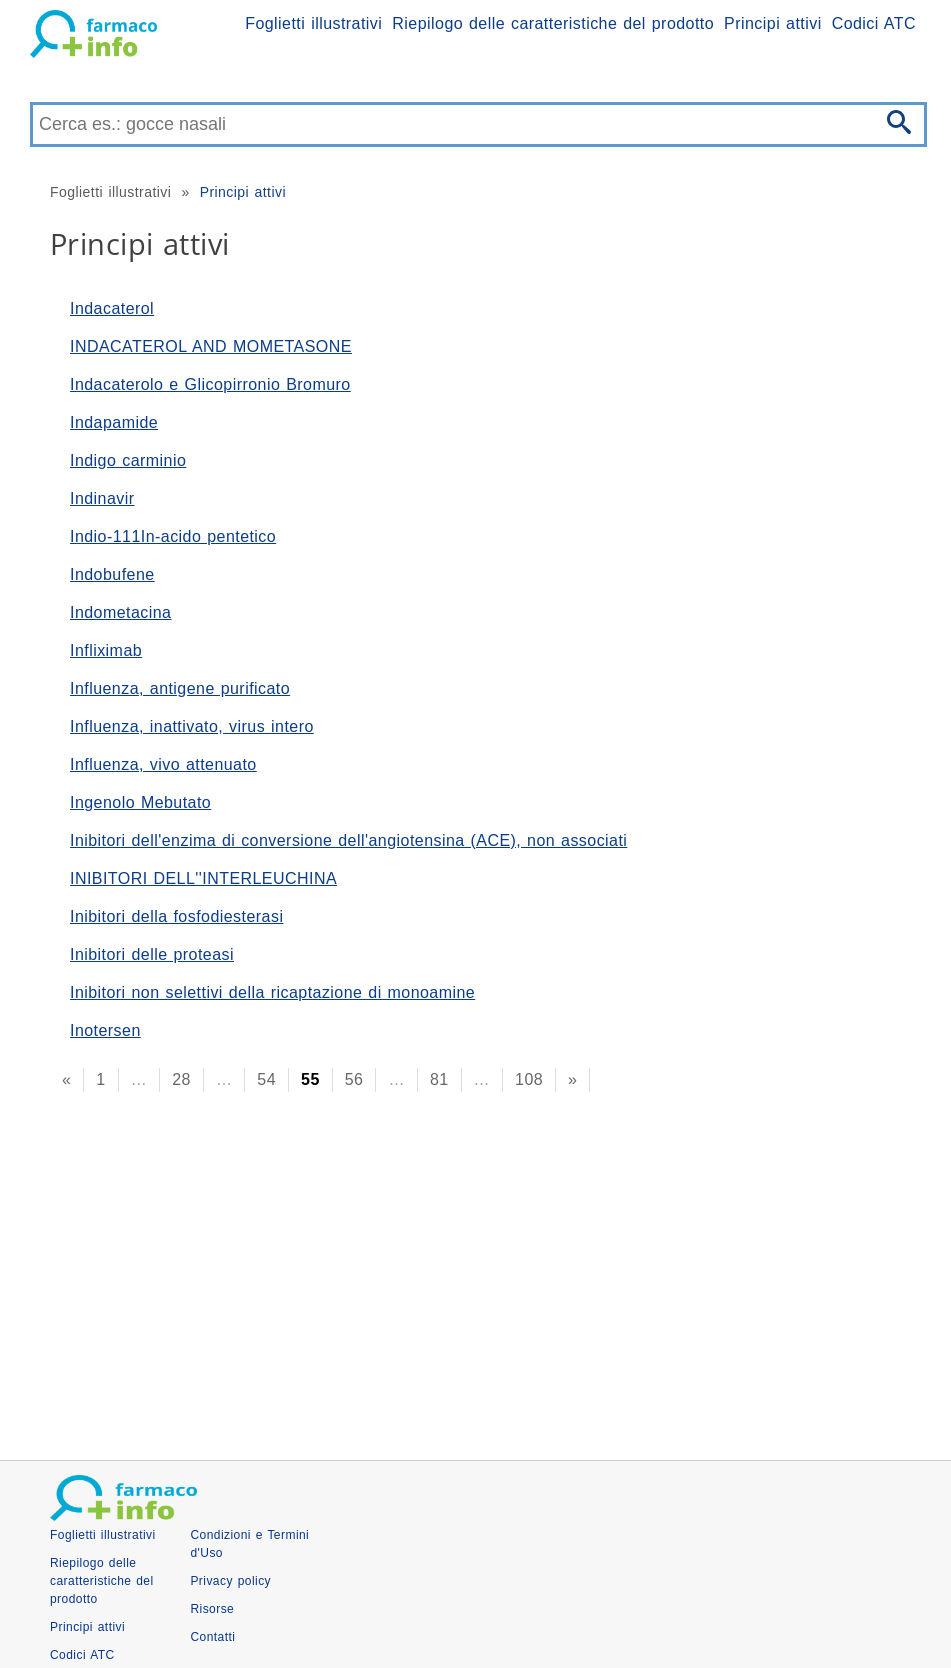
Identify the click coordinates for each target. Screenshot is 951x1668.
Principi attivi (773, 23)
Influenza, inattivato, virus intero (192, 726)
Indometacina (120, 612)
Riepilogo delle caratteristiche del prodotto (553, 23)
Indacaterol (112, 308)
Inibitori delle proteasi (152, 954)
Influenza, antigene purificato (180, 688)
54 (266, 1079)
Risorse (212, 1609)
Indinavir (102, 498)
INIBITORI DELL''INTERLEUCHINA (203, 878)
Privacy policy (230, 1581)
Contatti (212, 1637)
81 (439, 1079)
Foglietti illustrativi (313, 23)
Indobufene (112, 574)
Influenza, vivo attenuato (163, 764)
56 (354, 1079)
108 (529, 1079)
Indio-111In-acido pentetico (173, 536)
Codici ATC (874, 23)
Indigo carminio (128, 460)
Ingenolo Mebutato (140, 802)
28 (181, 1079)
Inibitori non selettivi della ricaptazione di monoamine (272, 992)
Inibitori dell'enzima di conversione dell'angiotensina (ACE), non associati (348, 840)
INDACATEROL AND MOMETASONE (211, 346)
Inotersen (105, 1030)
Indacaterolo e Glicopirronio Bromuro (210, 384)
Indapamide (114, 422)
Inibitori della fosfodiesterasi (176, 916)
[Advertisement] (475, 1270)
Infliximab (106, 650)
